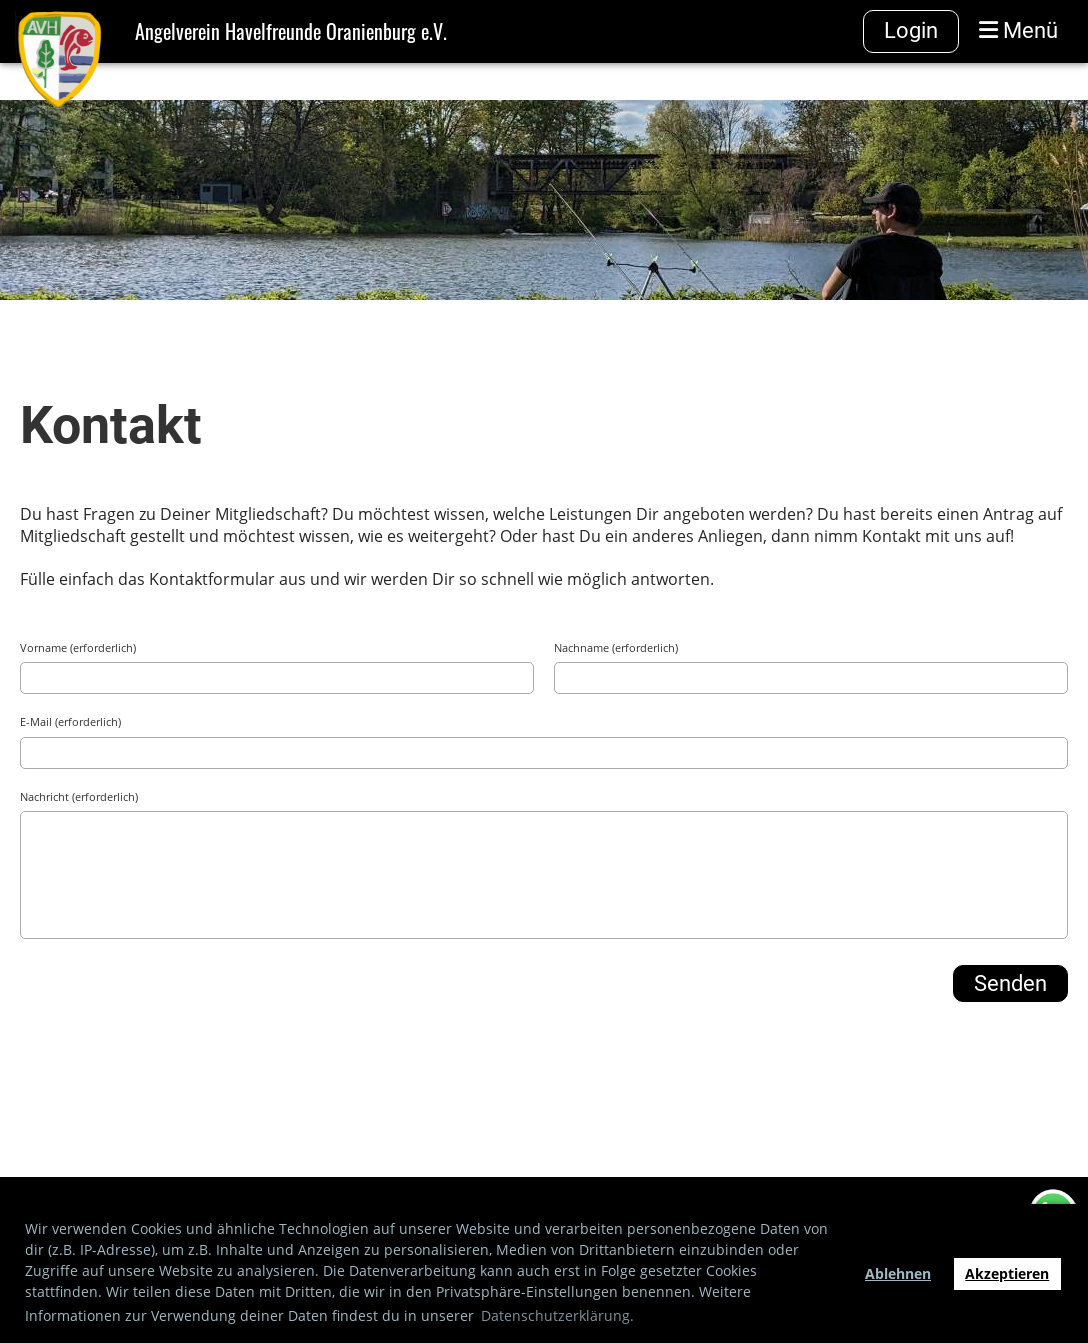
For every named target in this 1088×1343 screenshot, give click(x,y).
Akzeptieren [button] (1007, 1273)
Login (911, 30)
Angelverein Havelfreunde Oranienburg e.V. (291, 31)
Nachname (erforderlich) (616, 647)
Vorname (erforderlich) (78, 647)
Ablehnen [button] (898, 1273)
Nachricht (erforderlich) (79, 796)
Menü (1018, 30)
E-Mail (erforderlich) (70, 721)
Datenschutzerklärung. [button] (557, 1315)
